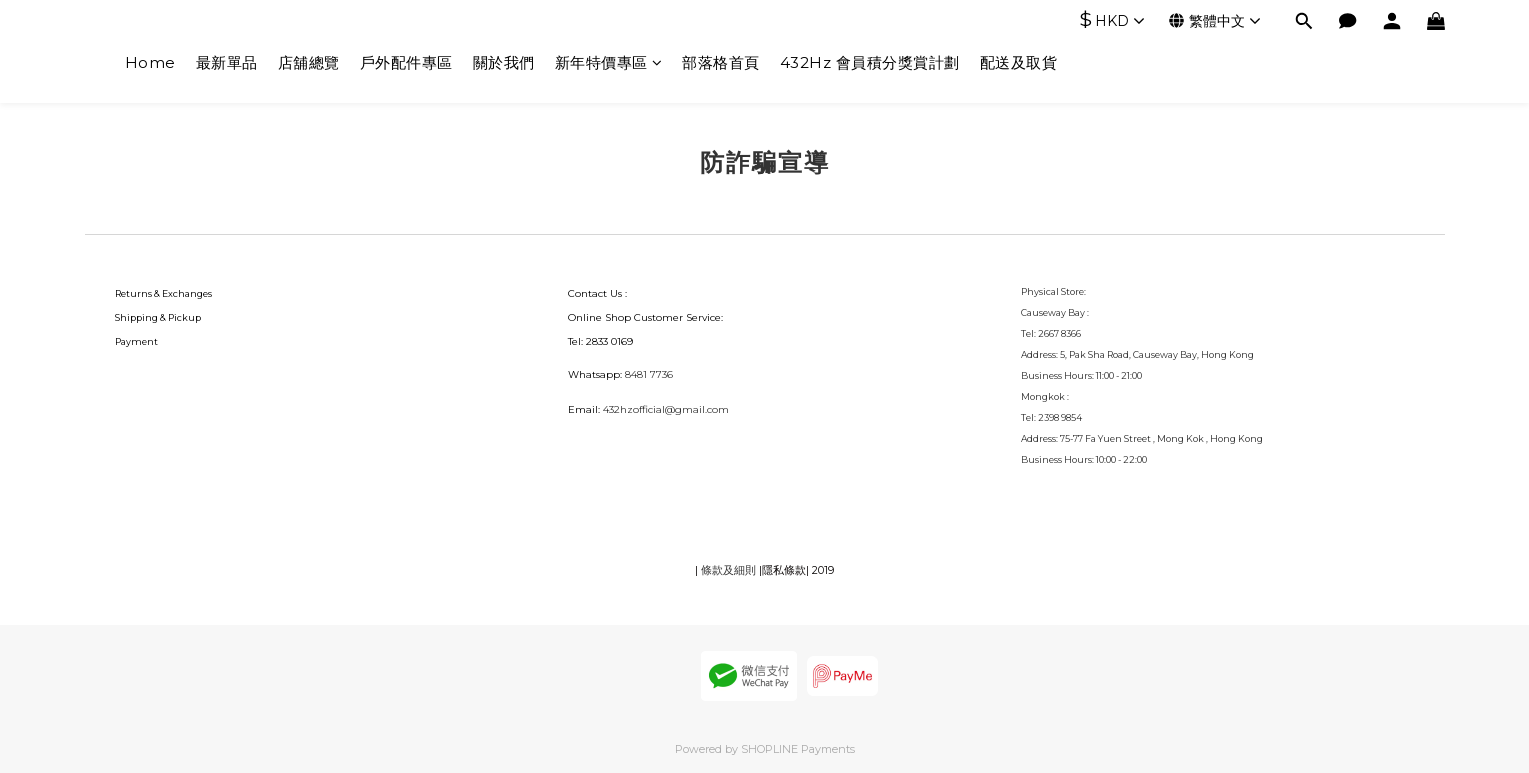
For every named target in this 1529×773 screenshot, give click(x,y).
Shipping (136, 317)
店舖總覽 (309, 62)
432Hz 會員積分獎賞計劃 (870, 62)
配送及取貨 (1019, 62)
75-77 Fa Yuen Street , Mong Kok (1133, 438)
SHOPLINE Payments (798, 749)
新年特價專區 (609, 62)
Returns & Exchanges (163, 293)
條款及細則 (728, 570)
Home (150, 62)
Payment (136, 341)
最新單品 (227, 62)
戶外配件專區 (406, 62)
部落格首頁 (721, 62)
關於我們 (504, 62)
